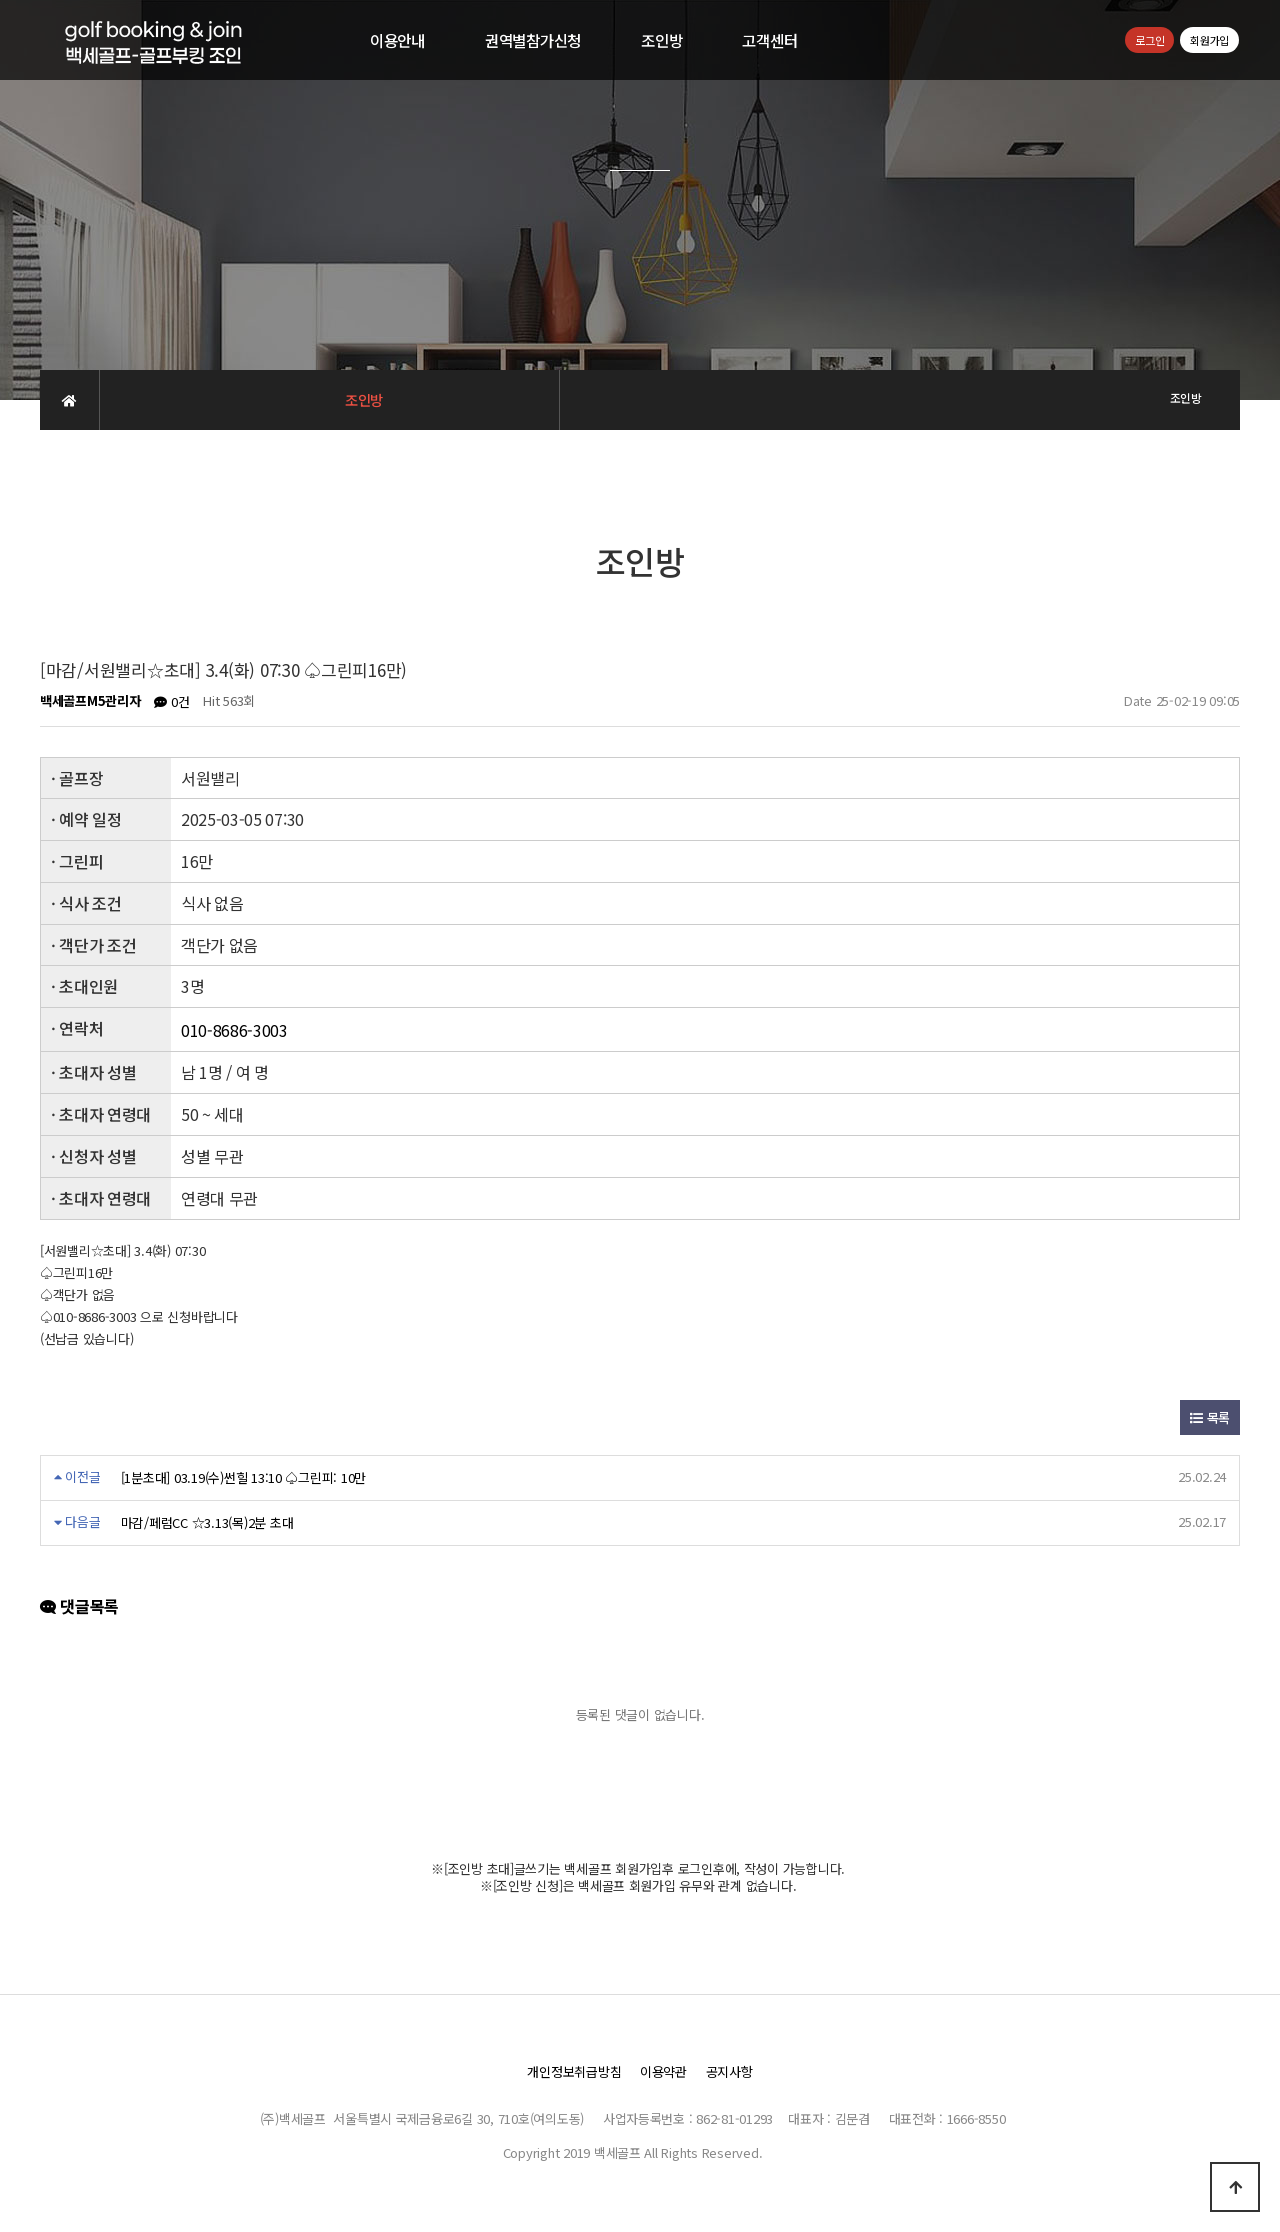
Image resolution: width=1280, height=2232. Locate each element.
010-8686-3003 (234, 1031)
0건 (171, 701)
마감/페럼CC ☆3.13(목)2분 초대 (207, 1522)
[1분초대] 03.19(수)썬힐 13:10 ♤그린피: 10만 (243, 1477)
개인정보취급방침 (574, 2071)
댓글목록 (79, 1607)
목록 (1210, 1417)
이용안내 (397, 40)
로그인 (1149, 40)
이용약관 (663, 2071)
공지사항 (729, 2071)
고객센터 (769, 40)
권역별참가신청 (533, 40)
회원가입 (1209, 40)
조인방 (661, 40)
